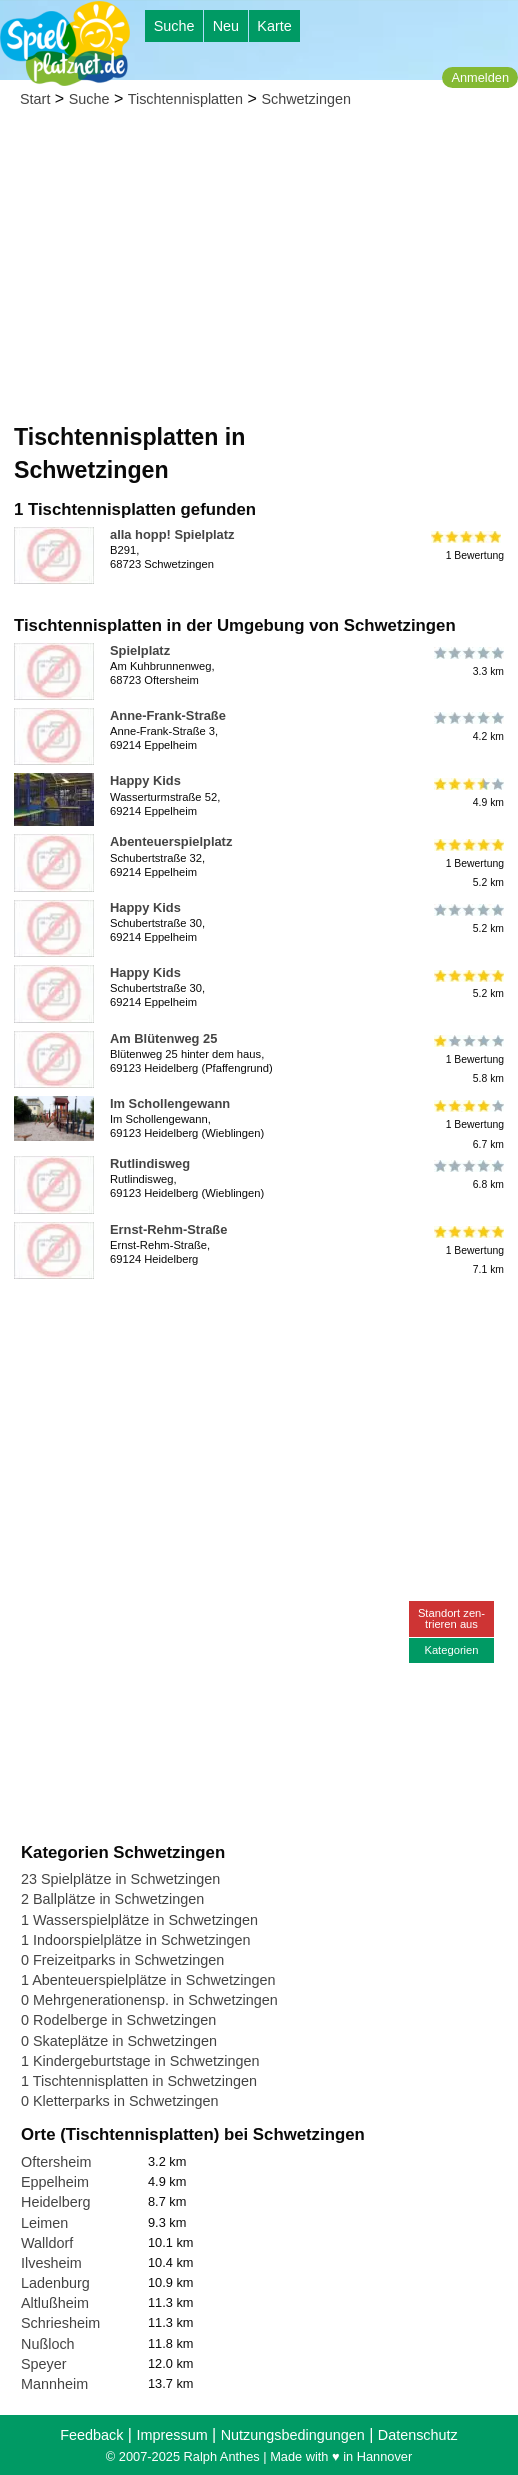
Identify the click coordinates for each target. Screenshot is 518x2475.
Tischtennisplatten (185, 99)
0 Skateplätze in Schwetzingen (119, 2041)
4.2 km (467, 727)
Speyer (44, 2364)
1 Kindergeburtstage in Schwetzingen (140, 2061)
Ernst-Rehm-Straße (168, 1229)
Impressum (171, 2435)
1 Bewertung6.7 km (467, 1124)
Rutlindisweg (150, 1163)
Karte (274, 26)
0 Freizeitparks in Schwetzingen (122, 1960)
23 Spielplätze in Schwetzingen (120, 1879)
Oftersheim (56, 2162)
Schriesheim (60, 2323)
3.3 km (467, 662)
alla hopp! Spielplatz (172, 534)
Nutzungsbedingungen (293, 2435)
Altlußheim (55, 2303)
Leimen (44, 2223)
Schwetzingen (306, 99)
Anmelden (480, 77)
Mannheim (54, 2384)
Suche (174, 26)
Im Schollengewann (170, 1103)
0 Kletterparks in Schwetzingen (120, 2101)
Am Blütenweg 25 (163, 1038)
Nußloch (48, 2344)
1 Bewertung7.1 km (467, 1250)
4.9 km (467, 792)
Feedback (91, 2435)
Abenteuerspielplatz (171, 841)
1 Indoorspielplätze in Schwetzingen (136, 1940)
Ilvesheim (51, 2263)
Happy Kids (145, 780)
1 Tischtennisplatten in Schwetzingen (139, 2081)
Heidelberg (56, 2202)
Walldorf (47, 2243)
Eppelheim (55, 2182)
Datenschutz (418, 2435)
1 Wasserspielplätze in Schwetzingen (139, 1920)
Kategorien (451, 1650)
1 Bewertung (467, 546)
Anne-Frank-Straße (168, 715)
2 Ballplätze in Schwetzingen (112, 1899)
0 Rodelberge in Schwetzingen (118, 2020)
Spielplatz (140, 650)
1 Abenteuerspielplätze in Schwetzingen (148, 1980)
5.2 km (467, 919)
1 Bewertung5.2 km (467, 862)
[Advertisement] (259, 271)
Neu (226, 26)
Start (35, 99)
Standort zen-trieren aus (451, 1618)
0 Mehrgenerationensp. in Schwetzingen (149, 2000)
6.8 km (467, 1175)
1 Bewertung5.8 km (467, 1059)
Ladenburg (55, 2283)
